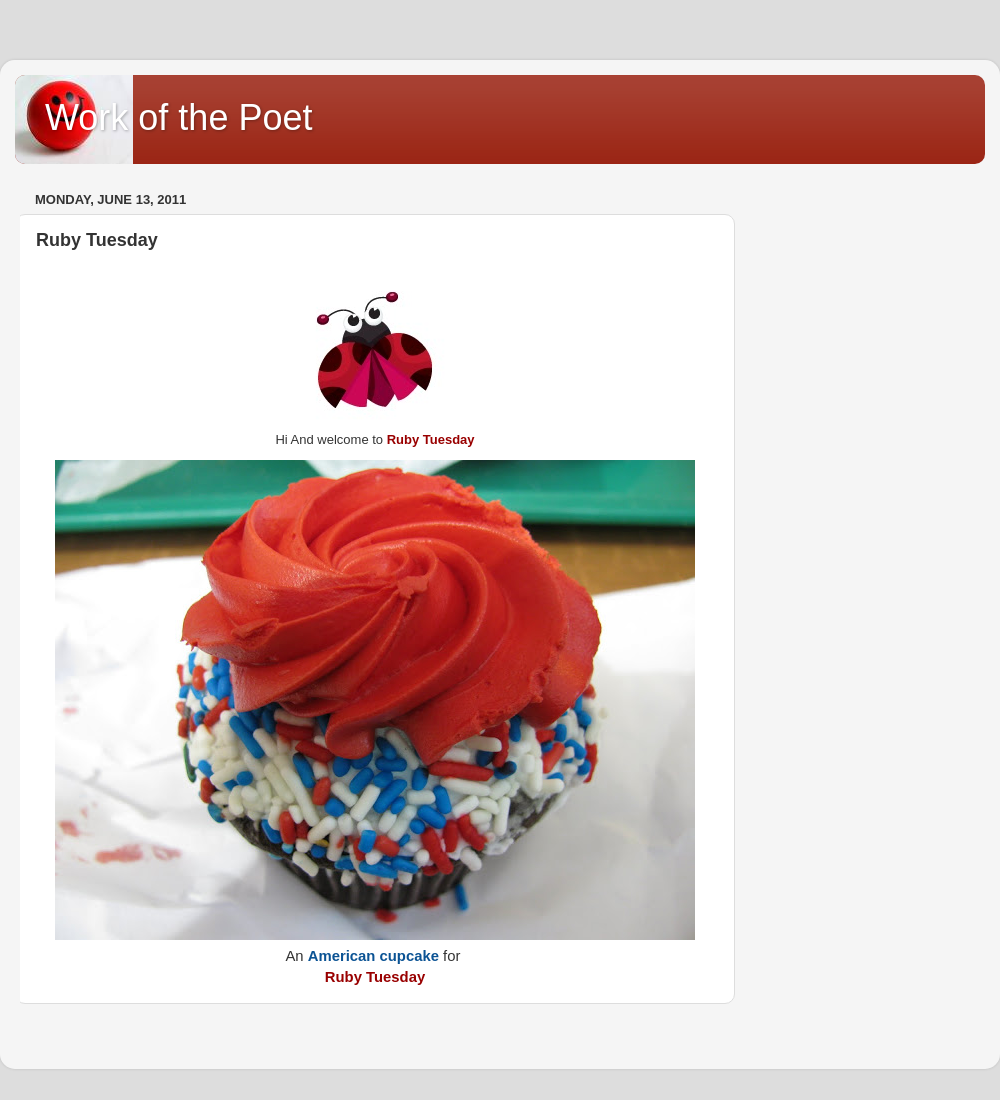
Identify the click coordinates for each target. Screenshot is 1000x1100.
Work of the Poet (178, 117)
